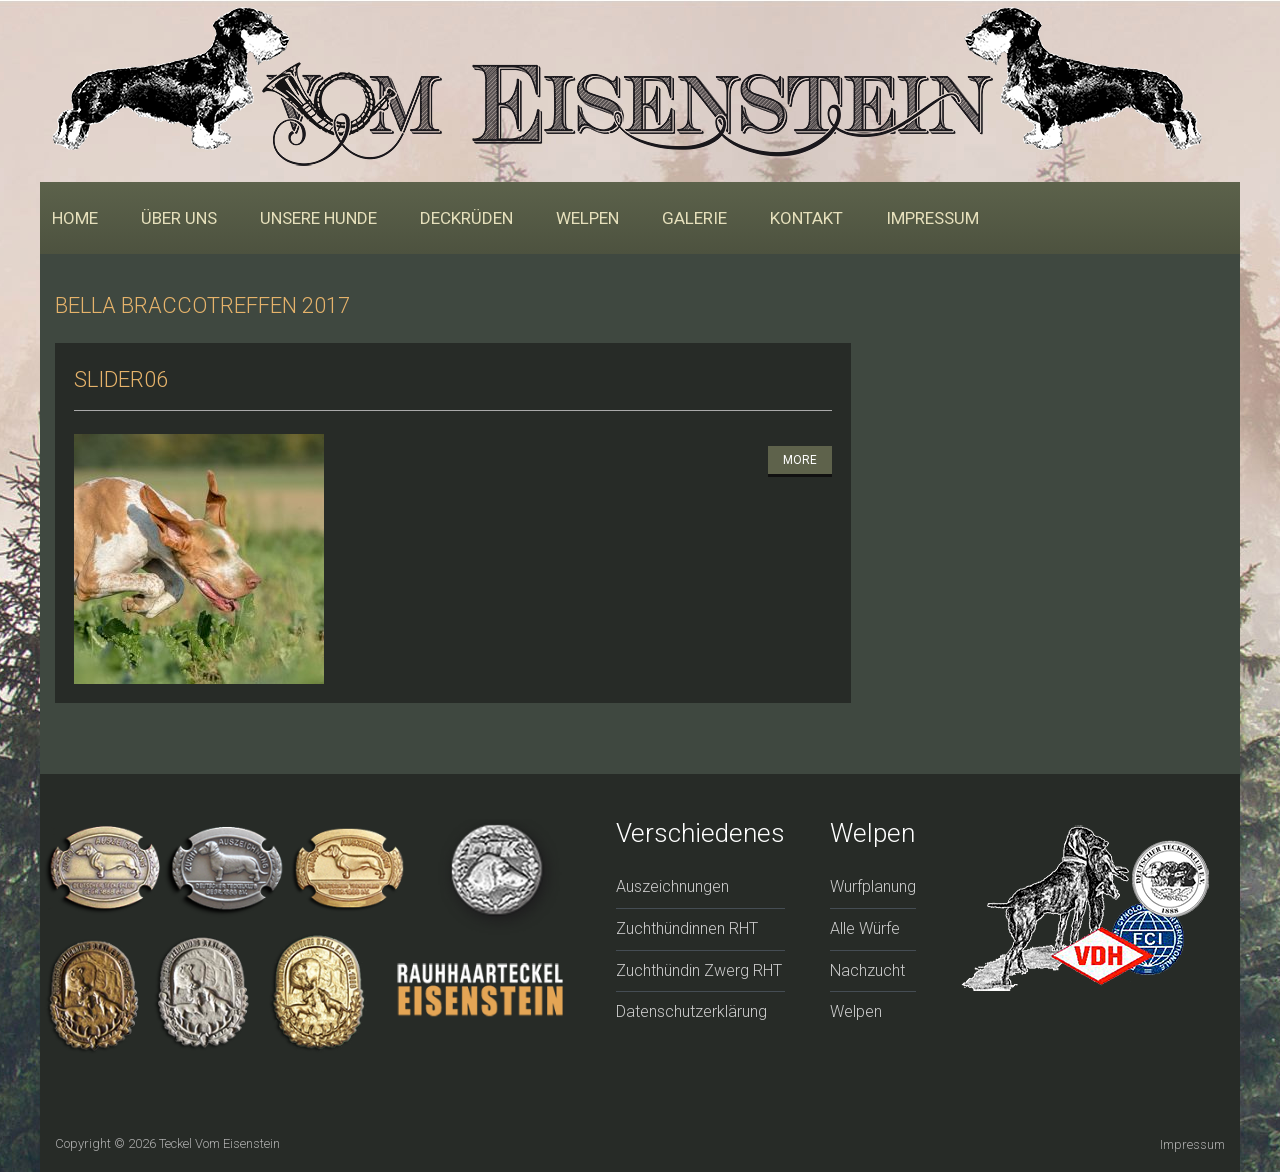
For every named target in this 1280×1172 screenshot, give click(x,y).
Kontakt (806, 218)
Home (75, 218)
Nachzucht (867, 970)
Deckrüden (466, 218)
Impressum (932, 218)
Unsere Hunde (318, 218)
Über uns (179, 218)
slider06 (121, 379)
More (800, 460)
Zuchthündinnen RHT (687, 928)
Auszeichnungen (672, 886)
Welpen (587, 218)
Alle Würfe (865, 928)
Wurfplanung (873, 886)
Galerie (694, 218)
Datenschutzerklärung (691, 1011)
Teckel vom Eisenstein (219, 1143)
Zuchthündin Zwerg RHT (699, 970)
